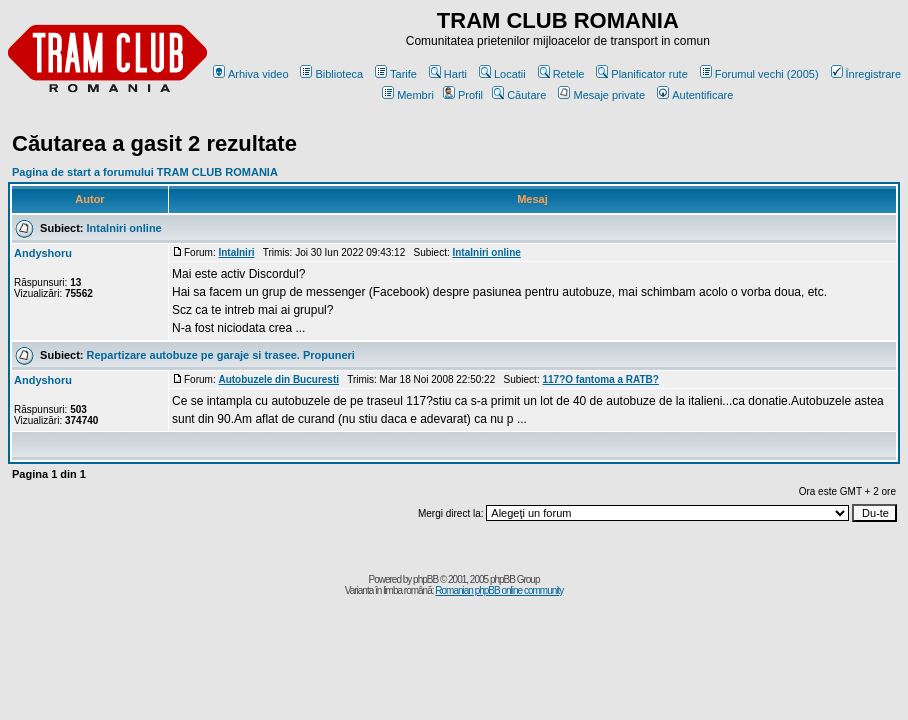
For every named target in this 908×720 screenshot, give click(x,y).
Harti (448, 74)
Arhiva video (251, 74)
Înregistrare (866, 74)
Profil (463, 95)
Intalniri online (124, 228)
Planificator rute (641, 74)
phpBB (425, 579)
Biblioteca (331, 74)
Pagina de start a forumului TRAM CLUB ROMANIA (145, 172)
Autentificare (695, 95)
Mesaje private (601, 95)
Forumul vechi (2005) (759, 74)
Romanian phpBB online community (499, 590)
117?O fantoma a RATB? (600, 379)
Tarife (396, 74)
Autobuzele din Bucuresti (278, 379)
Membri (408, 95)
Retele (561, 74)
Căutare (519, 95)
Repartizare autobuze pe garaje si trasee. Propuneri (221, 355)
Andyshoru (43, 253)
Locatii (502, 74)
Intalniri (236, 252)
